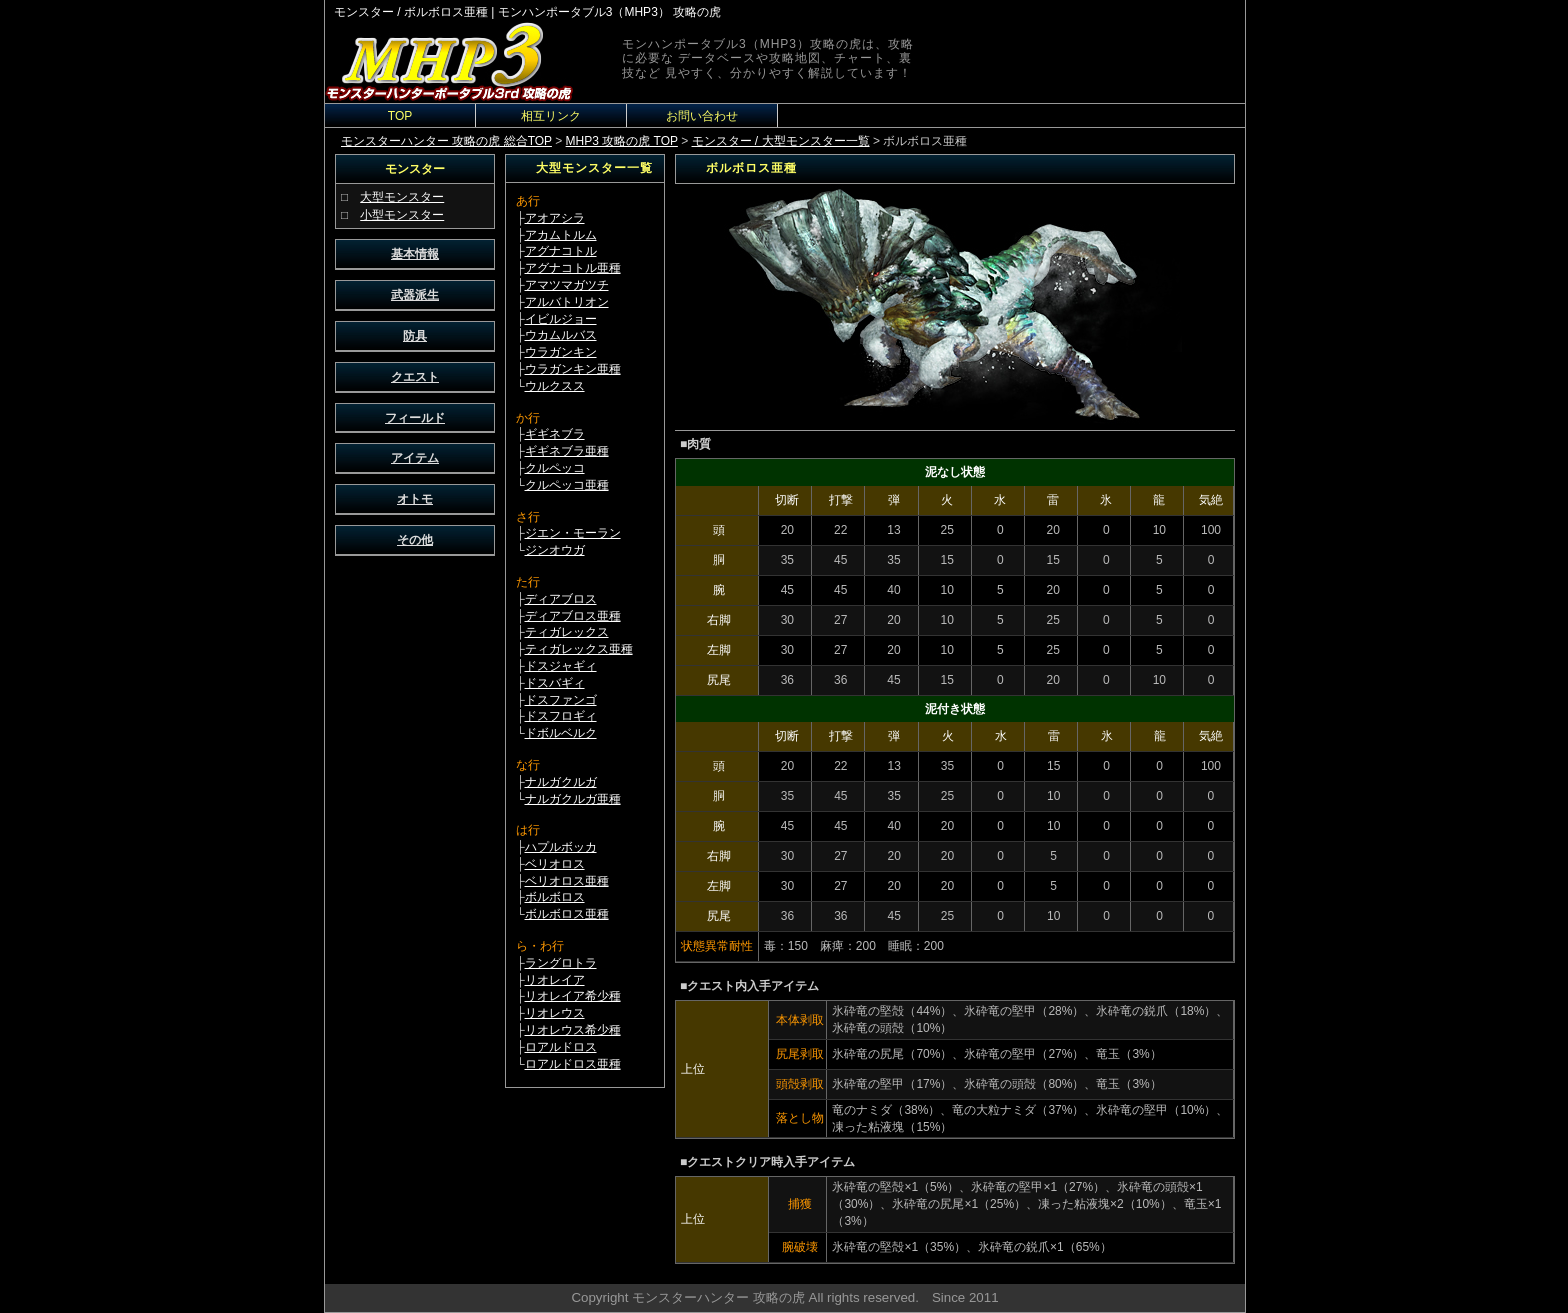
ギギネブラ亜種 (567, 451)
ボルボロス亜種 (567, 914)
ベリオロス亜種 (567, 881)
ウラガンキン (561, 352)
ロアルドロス (561, 1047)
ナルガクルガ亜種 (573, 799)
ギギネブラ (555, 434)
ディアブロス (561, 599)
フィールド (415, 418)
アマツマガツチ (567, 285)
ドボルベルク (561, 733)
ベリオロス (555, 864)
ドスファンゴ (561, 700)
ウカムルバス (561, 335)
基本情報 (415, 254)
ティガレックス (567, 632)
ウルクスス (555, 386)
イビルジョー (561, 319)
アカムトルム (561, 235)
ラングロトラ (561, 963)
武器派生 (415, 295)
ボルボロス (555, 897)
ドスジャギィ (561, 666)
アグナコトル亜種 (573, 268)
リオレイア (555, 980)
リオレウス (555, 1013)
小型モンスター (402, 215)
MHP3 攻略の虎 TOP (622, 141)
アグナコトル (561, 251)
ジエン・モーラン (573, 533)
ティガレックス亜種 (579, 649)
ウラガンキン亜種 (573, 369)
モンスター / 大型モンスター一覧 (781, 141)
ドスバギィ (555, 683)
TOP (400, 116)
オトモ (415, 499)
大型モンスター (402, 197)
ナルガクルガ (561, 782)
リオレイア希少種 (573, 996)
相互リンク (551, 116)
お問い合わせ (702, 116)
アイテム (415, 458)
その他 (415, 540)
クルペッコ (555, 468)
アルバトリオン (567, 302)
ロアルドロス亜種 (573, 1064)
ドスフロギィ (561, 716)
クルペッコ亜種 (567, 485)
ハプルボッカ (561, 847)
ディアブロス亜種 (573, 616)
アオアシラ (555, 218)
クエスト (415, 377)
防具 (415, 336)
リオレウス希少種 (573, 1030)
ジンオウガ (555, 550)
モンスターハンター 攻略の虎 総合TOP (446, 141)
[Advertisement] (415, 866)
